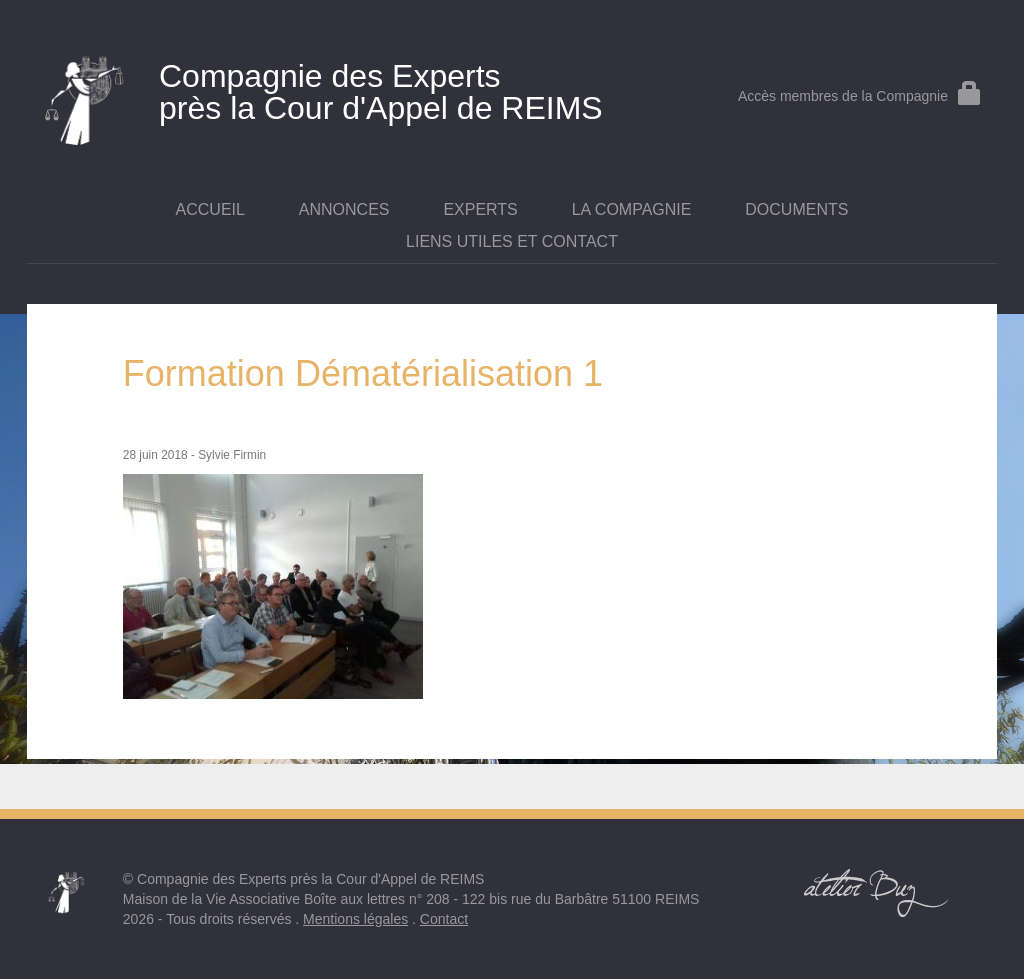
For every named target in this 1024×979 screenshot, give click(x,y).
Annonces (344, 209)
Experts (480, 209)
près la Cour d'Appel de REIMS (350, 88)
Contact (444, 919)
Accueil (210, 209)
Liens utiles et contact (512, 241)
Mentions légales (355, 919)
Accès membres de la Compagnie (860, 96)
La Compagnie (632, 209)
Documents (796, 209)
